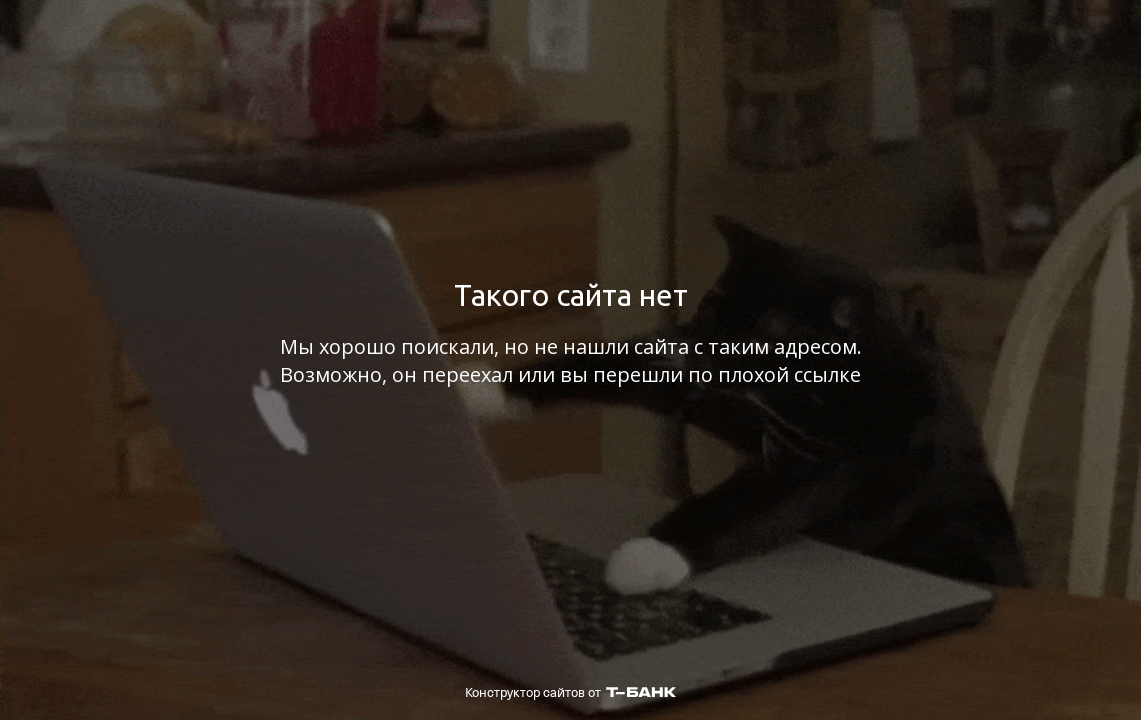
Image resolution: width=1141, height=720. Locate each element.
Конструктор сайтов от (570, 692)
